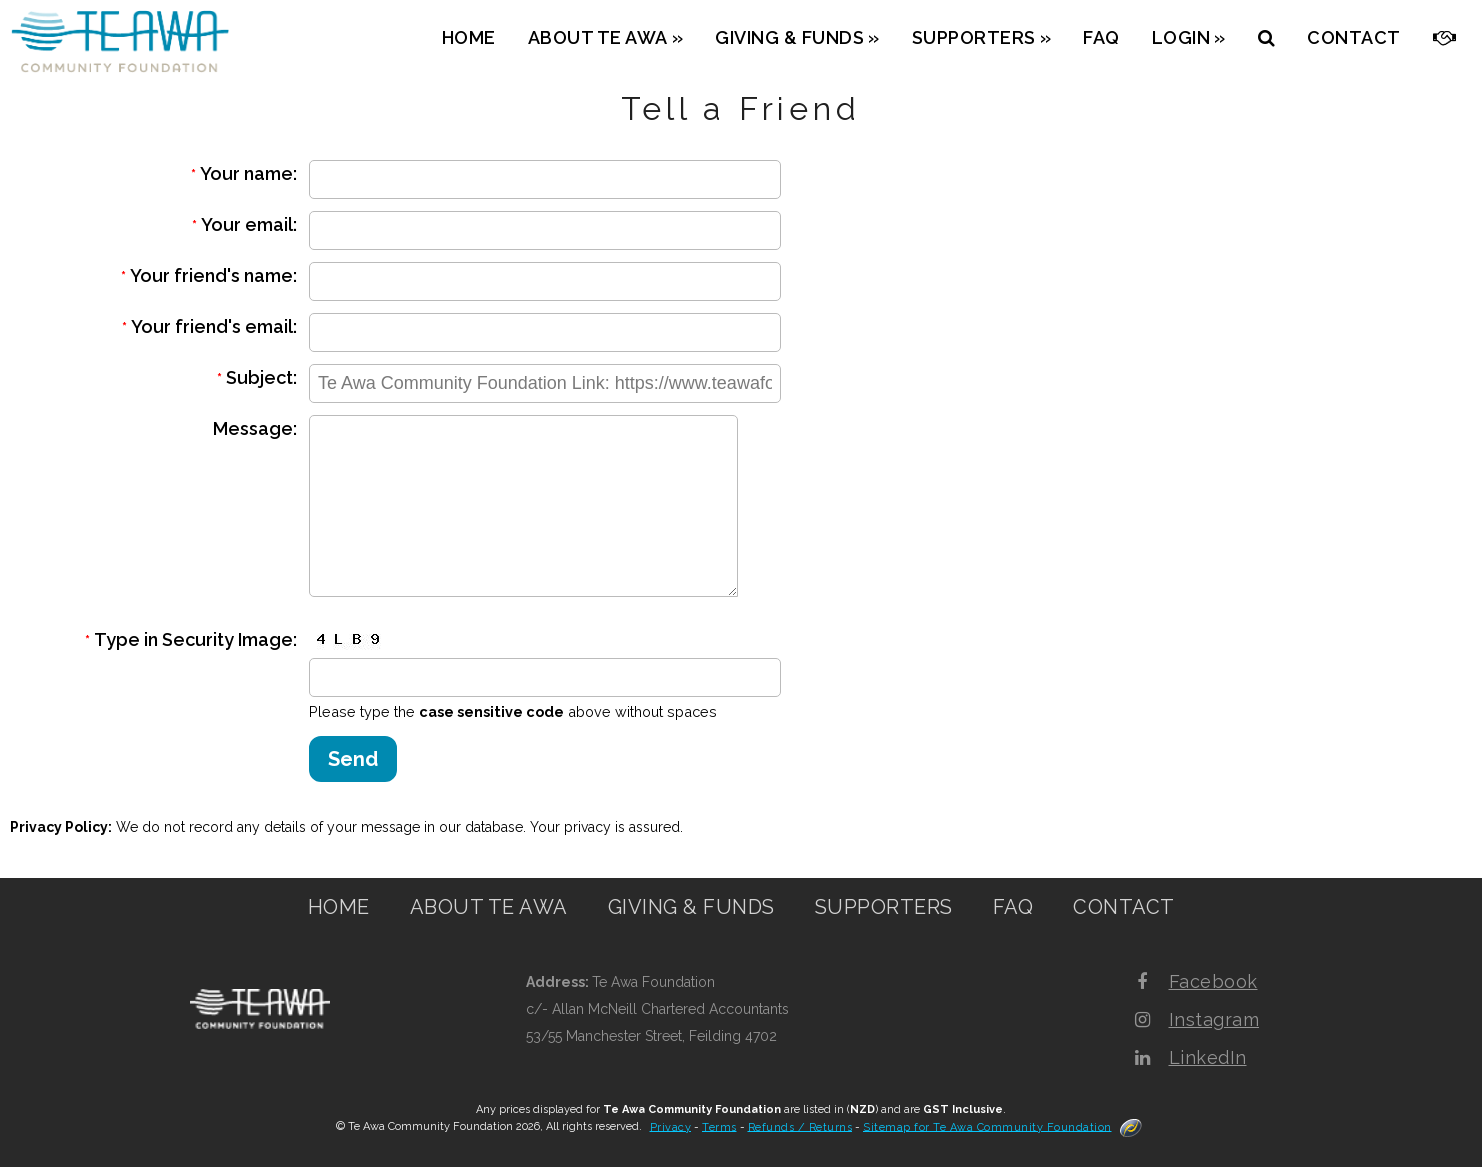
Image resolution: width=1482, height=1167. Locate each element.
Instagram (1214, 1019)
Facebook (1213, 981)
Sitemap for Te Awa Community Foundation (987, 1126)
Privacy (671, 1126)
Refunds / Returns (800, 1126)
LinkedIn (1208, 1057)
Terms (719, 1126)
